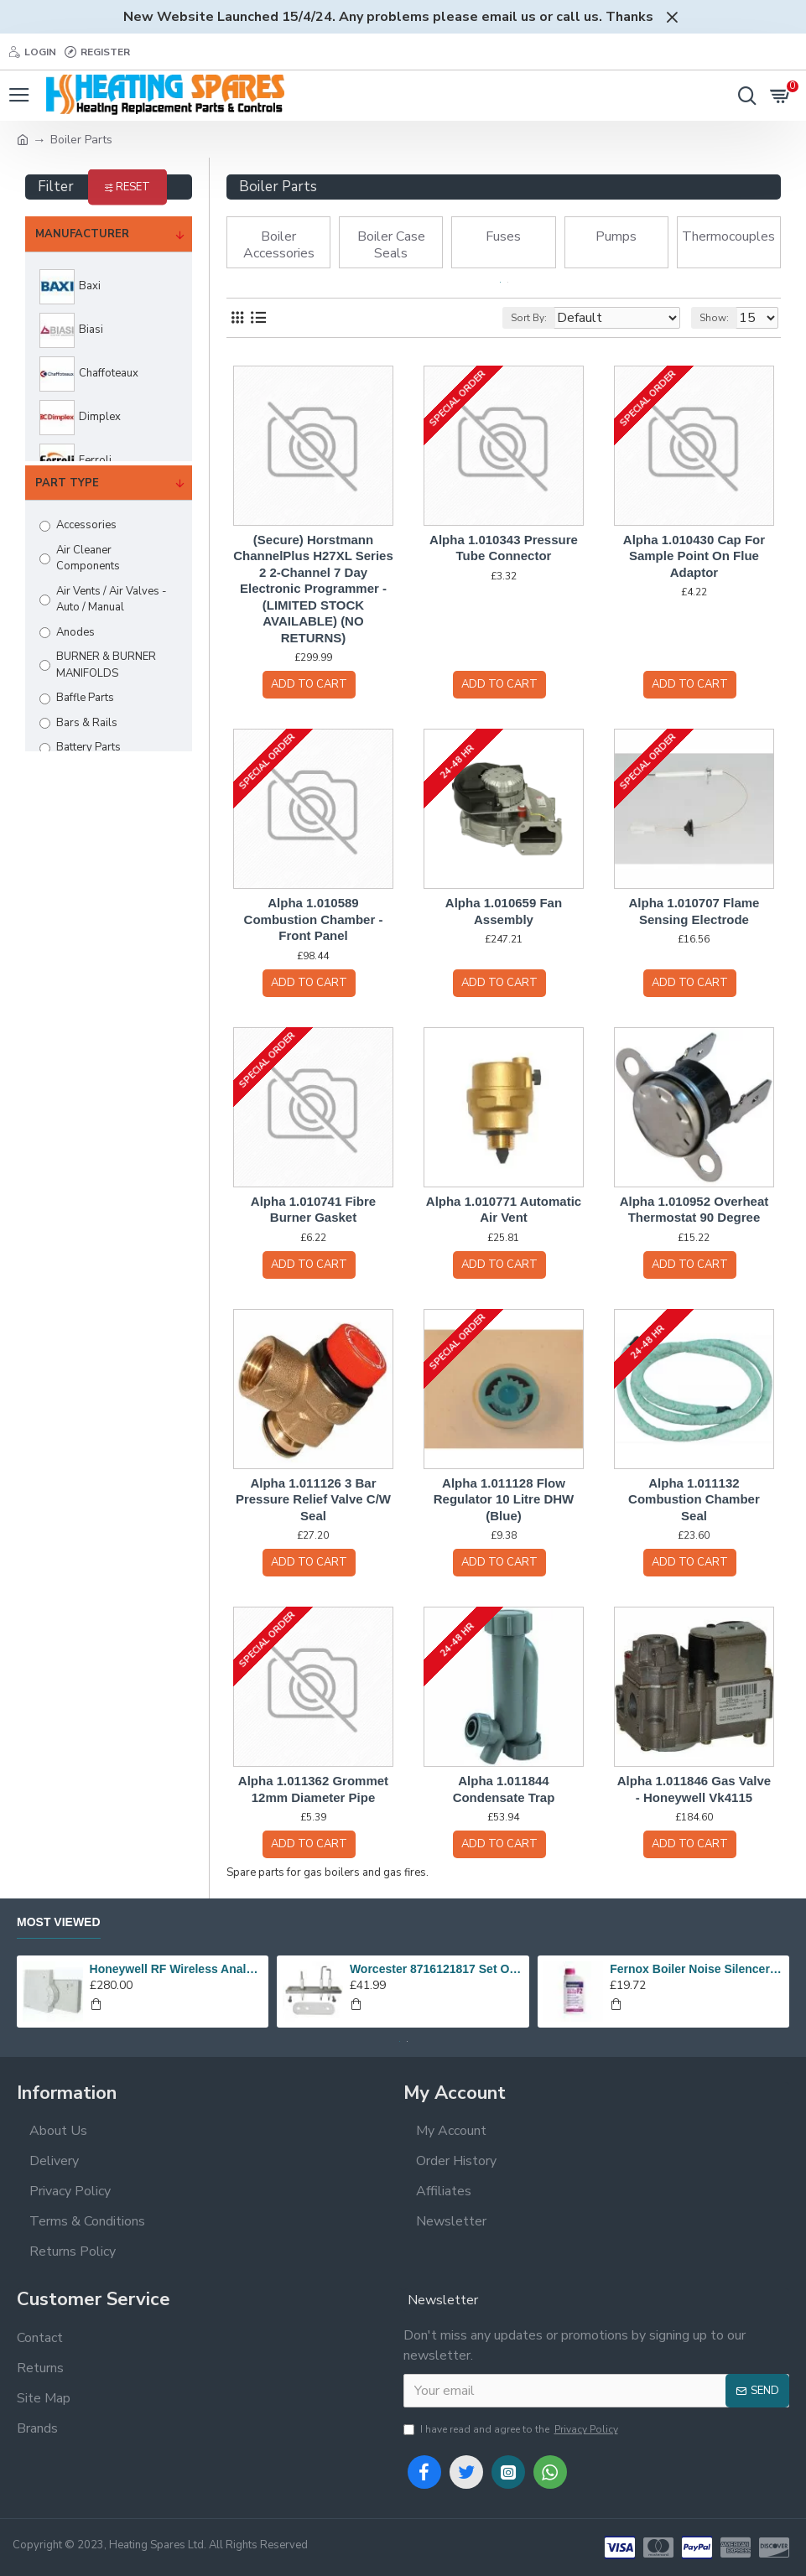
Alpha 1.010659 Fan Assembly (503, 911)
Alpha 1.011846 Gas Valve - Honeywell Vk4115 (694, 1789)
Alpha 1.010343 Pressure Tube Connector (503, 548)
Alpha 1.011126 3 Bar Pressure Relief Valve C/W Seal (313, 1499)
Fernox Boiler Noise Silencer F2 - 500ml (696, 1969)
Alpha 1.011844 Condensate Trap (504, 1789)
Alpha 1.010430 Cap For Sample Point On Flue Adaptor (694, 555)
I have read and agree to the (512, 2429)
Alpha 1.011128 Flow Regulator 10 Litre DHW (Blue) (504, 1499)
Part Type (67, 483)
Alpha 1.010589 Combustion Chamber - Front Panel (313, 919)
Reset (133, 187)
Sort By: (529, 318)
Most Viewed (59, 1922)
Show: (714, 318)
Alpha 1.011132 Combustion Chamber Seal (694, 1499)
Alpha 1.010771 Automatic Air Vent (503, 1209)
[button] (500, 282)
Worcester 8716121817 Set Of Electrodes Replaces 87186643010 (436, 1969)
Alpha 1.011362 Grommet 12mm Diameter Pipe (313, 1789)
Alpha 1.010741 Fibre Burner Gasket (313, 1209)
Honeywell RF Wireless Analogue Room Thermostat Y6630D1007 (176, 1969)
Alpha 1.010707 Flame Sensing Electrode (694, 911)
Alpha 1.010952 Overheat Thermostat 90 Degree (694, 1209)
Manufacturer (82, 234)
